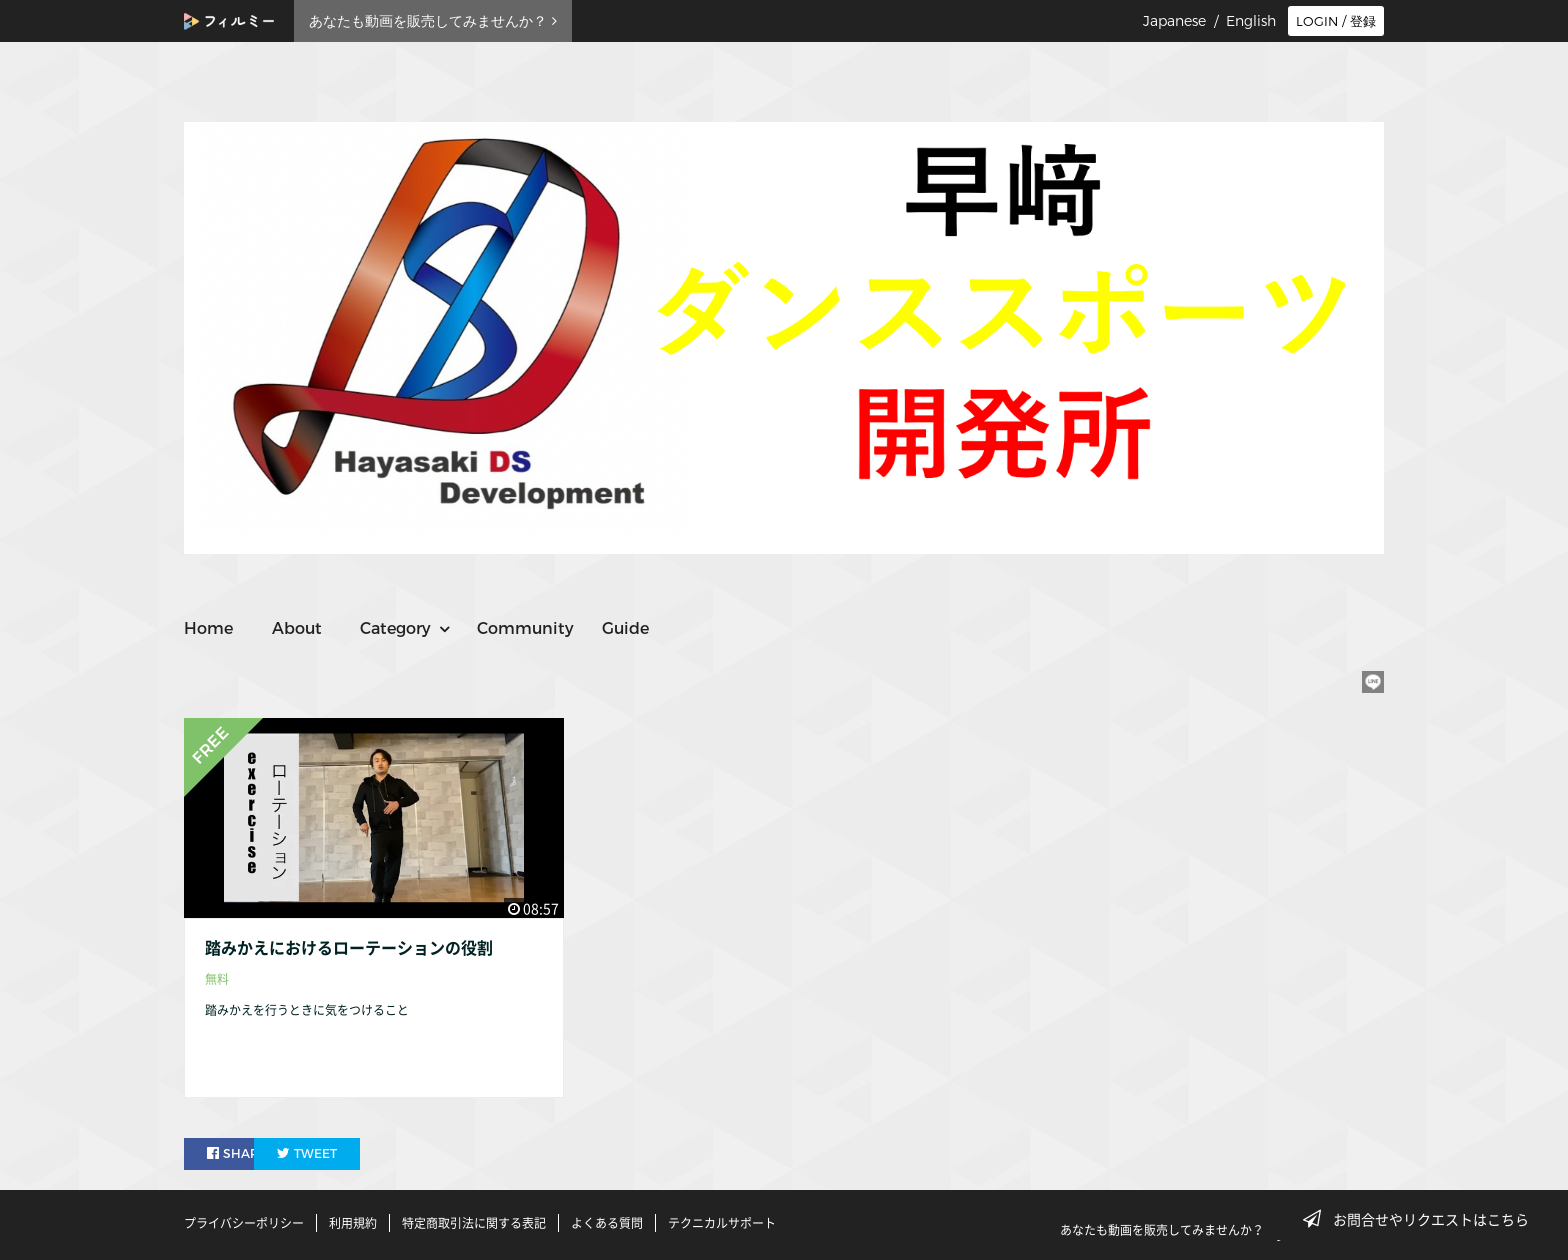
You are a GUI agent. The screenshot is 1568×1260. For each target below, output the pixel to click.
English (1251, 21)
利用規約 (353, 1223)
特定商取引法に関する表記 (474, 1223)
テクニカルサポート (722, 1223)
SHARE (238, 1153)
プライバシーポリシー (244, 1223)
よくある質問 (607, 1223)
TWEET (356, 1153)
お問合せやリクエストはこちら (1422, 1219)
